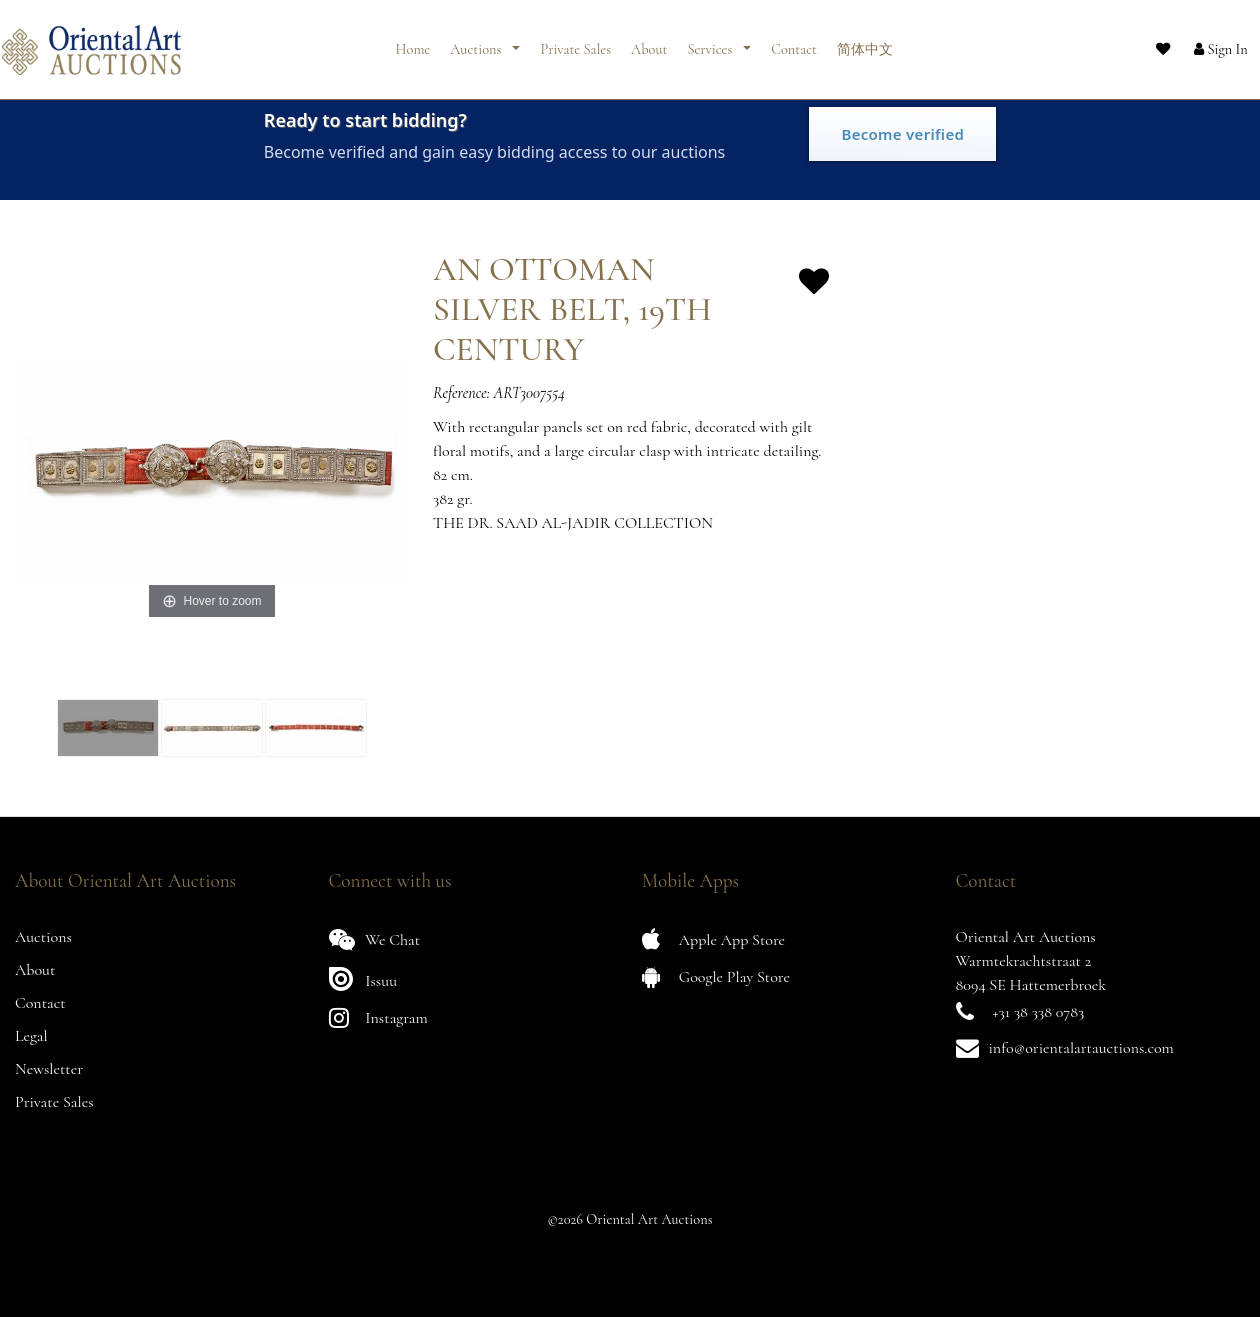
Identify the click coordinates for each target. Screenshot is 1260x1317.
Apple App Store (713, 939)
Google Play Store (716, 976)
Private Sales (575, 42)
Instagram (378, 1017)
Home (413, 42)
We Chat (375, 939)
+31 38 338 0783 (1038, 1012)
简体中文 (865, 42)
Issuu (363, 978)
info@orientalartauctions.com (1081, 1048)
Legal (31, 1036)
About (649, 42)
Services (711, 42)
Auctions (477, 42)
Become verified (902, 134)
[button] (1205, 43)
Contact (794, 42)
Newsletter (49, 1069)
